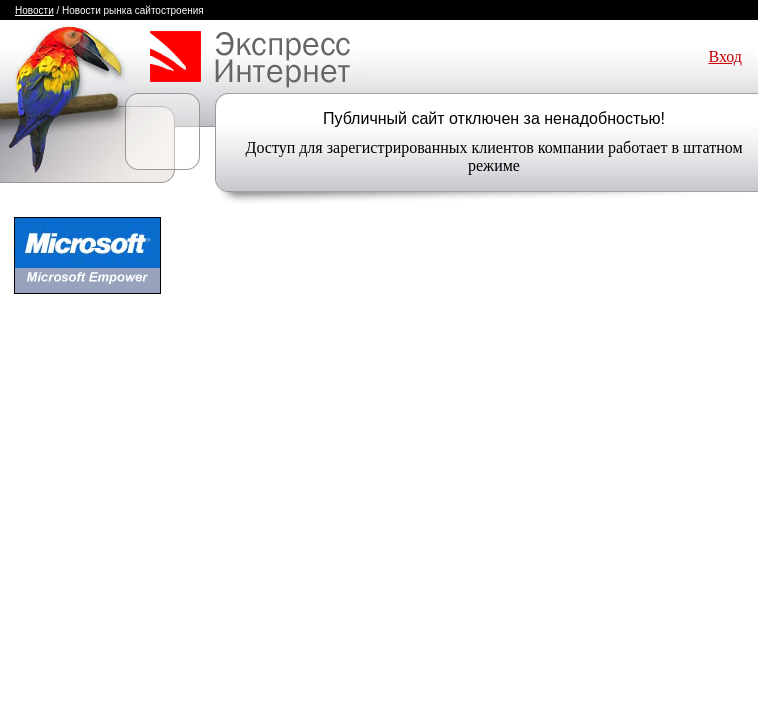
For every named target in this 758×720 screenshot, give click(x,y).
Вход (725, 56)
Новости (34, 10)
